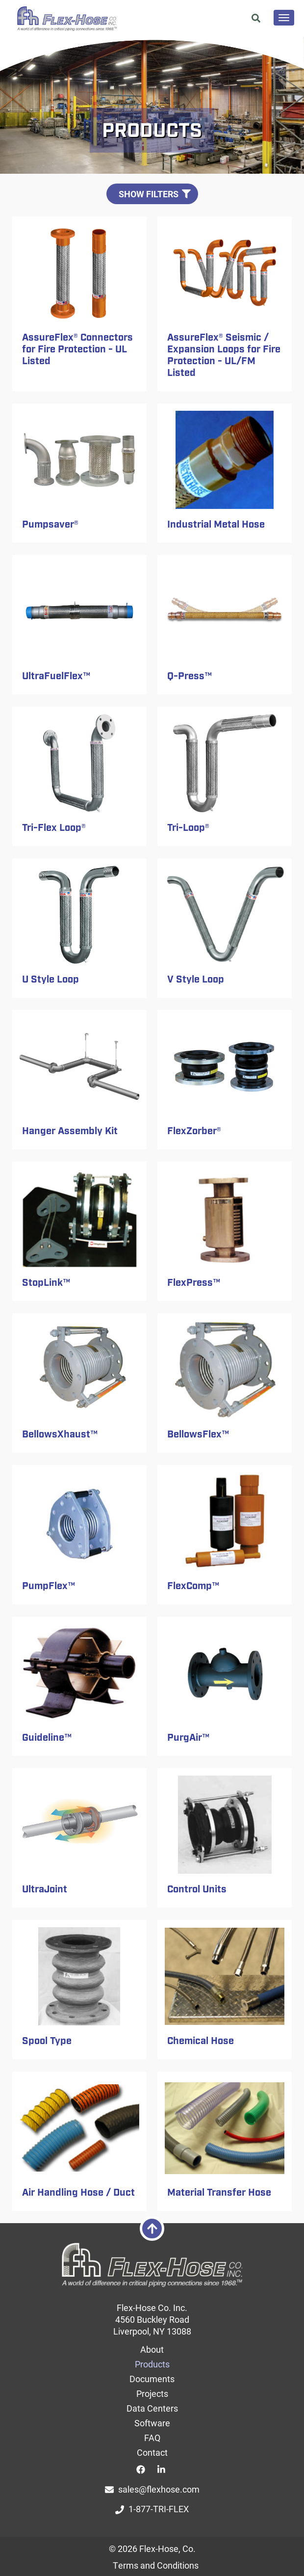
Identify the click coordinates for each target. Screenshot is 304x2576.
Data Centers (152, 2408)
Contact (152, 2452)
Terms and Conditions (156, 2565)
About (152, 2349)
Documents (152, 2379)
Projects (152, 2393)
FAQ (152, 2437)
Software (152, 2423)
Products (152, 2364)
